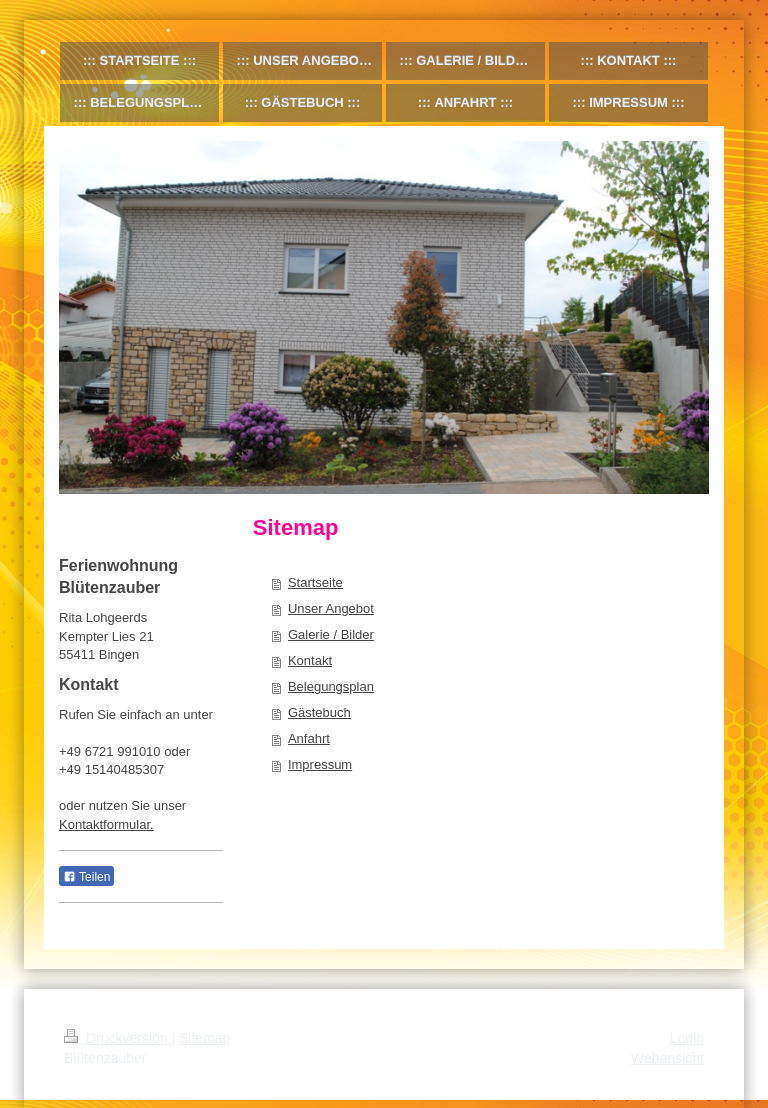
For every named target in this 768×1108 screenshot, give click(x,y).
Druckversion (117, 1038)
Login (687, 1038)
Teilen (86, 877)
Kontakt (310, 660)
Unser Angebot (331, 608)
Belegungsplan (331, 686)
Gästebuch (319, 712)
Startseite (315, 582)
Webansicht (667, 1058)
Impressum (320, 764)
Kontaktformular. (106, 824)
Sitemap (204, 1038)
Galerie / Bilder (331, 634)
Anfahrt (309, 738)
